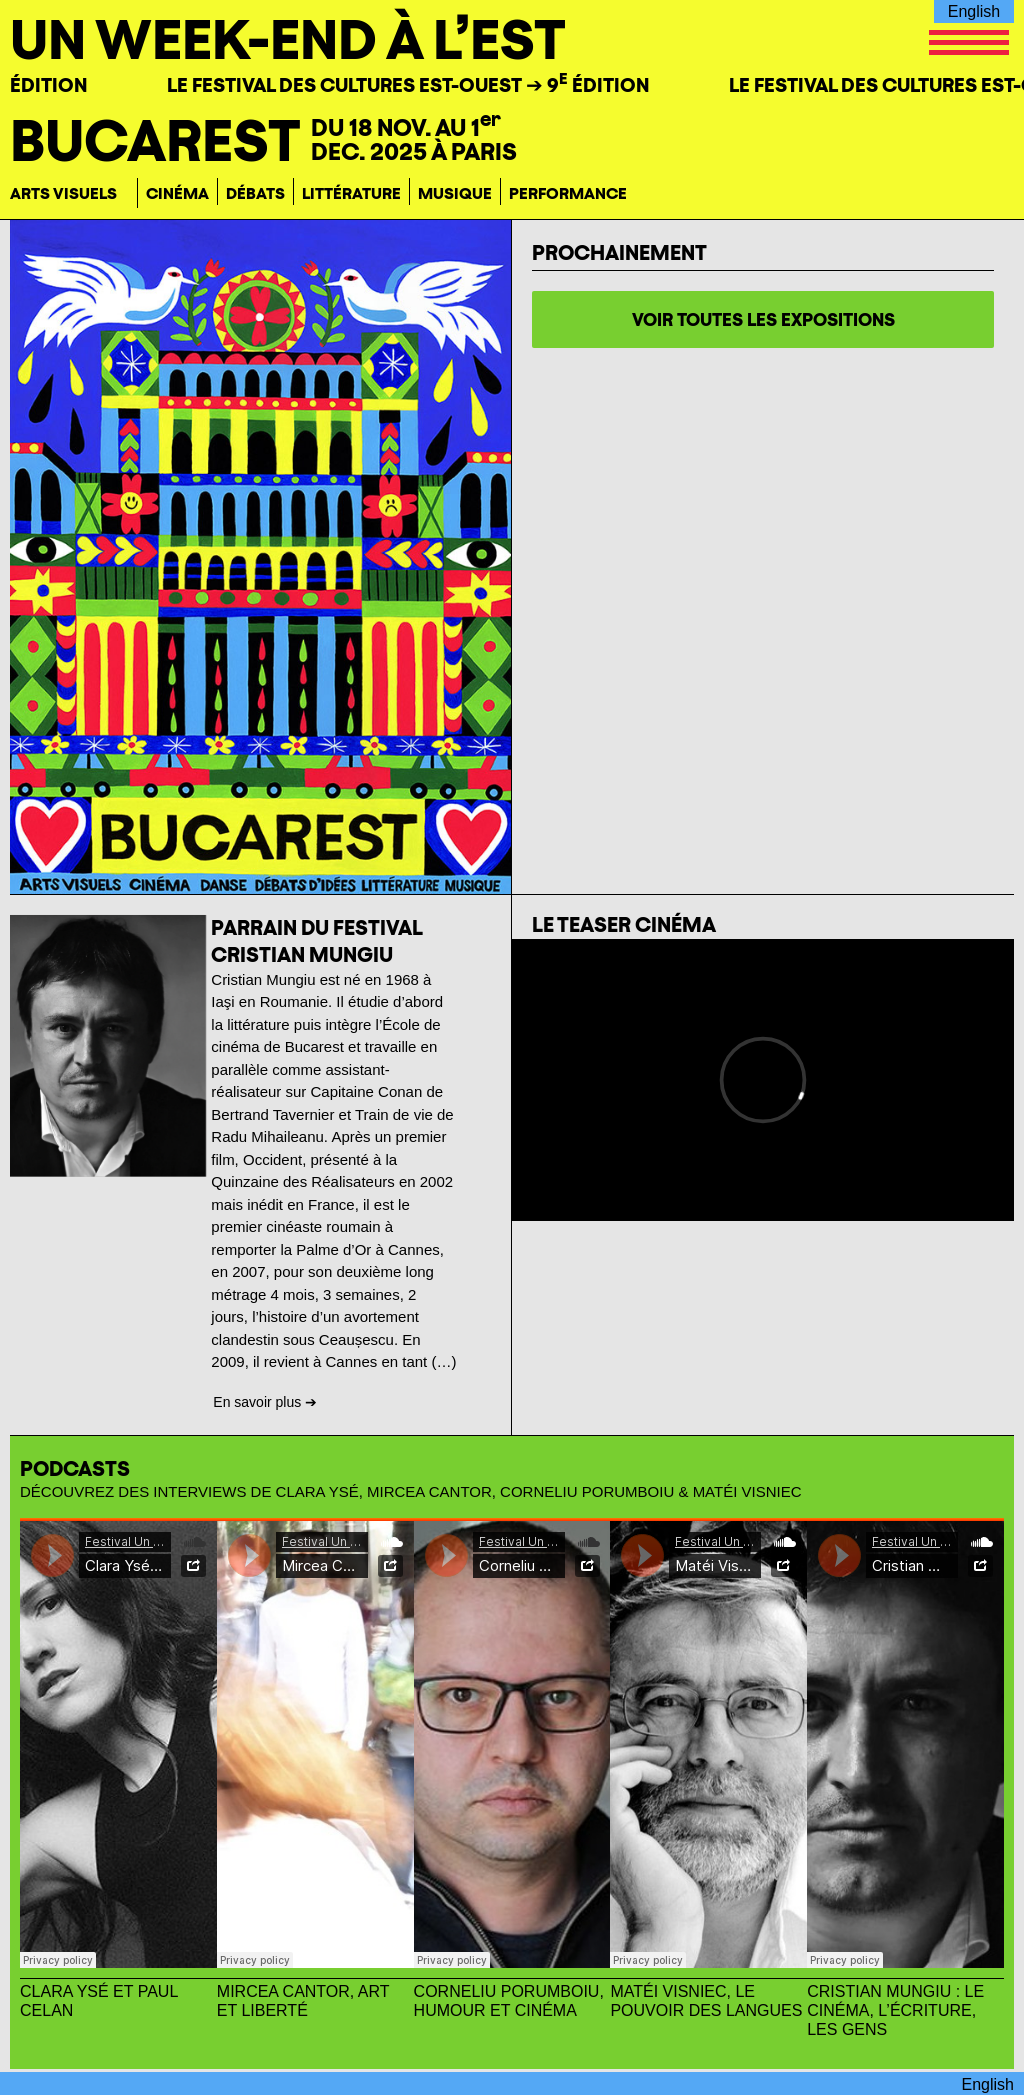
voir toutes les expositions (763, 319)
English (974, 11)
